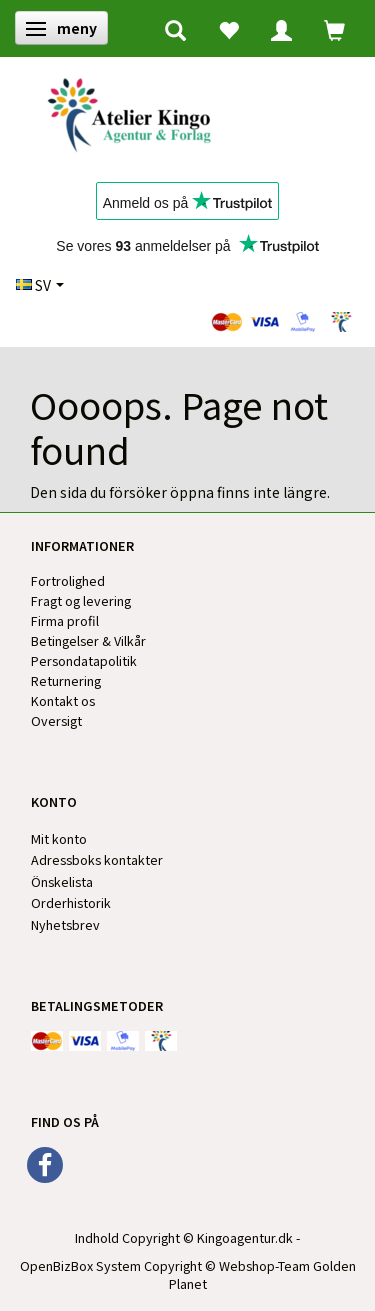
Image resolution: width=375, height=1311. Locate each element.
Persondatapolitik (84, 660)
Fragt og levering (81, 600)
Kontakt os (63, 700)
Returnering (66, 680)
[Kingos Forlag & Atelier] (136, 111)
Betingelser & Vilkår (88, 640)
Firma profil (65, 620)
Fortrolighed (68, 580)
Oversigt (56, 720)
